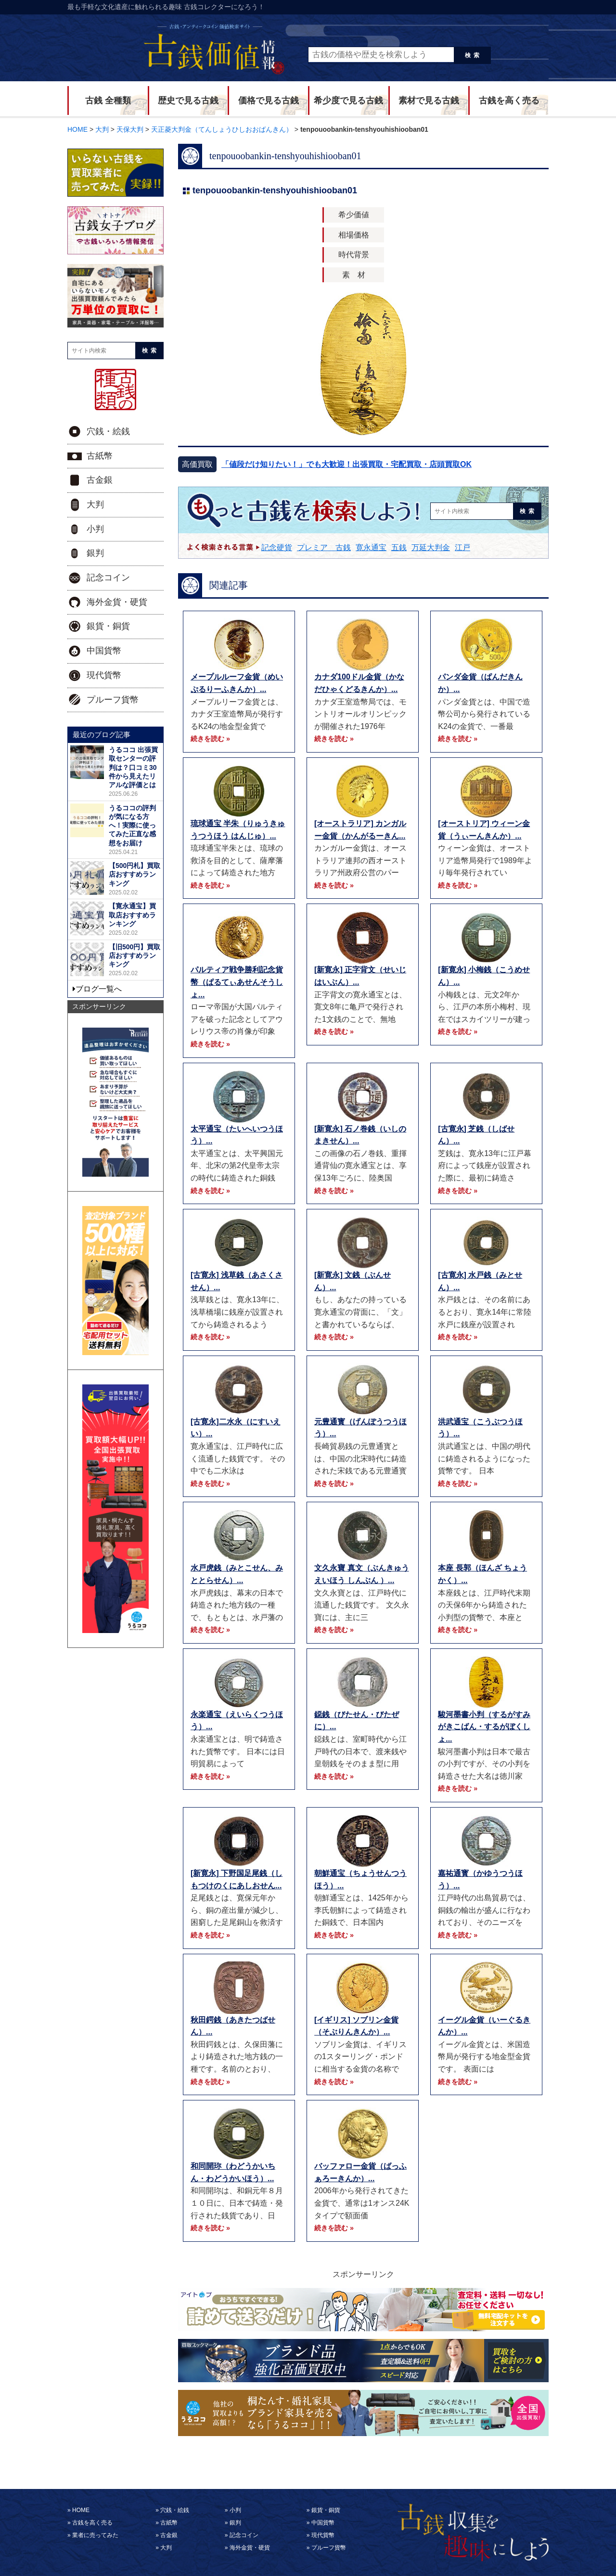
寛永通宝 (371, 547)
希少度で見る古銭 (348, 100)
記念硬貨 (276, 547)
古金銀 (100, 480)
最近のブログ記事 (101, 734)
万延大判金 (430, 547)
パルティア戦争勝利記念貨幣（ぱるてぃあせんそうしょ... (237, 982)
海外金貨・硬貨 (117, 602)
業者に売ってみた (95, 2535)
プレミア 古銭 (324, 547)
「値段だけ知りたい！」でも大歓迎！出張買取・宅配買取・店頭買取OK (346, 464)
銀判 (95, 553)
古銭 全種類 (108, 100)
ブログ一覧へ (99, 989)
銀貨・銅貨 (108, 626)
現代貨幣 (104, 675)
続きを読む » (210, 738)
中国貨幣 (104, 650)
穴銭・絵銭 (108, 431)
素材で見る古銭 (428, 100)
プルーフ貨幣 (113, 699)
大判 (95, 504)
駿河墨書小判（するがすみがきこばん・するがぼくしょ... (484, 1726)
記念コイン (108, 577)
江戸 (462, 547)
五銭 (399, 547)
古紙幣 (100, 456)
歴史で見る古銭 (188, 100)
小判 (95, 529)
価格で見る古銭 (268, 100)
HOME (81, 2510)
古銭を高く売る (509, 100)
